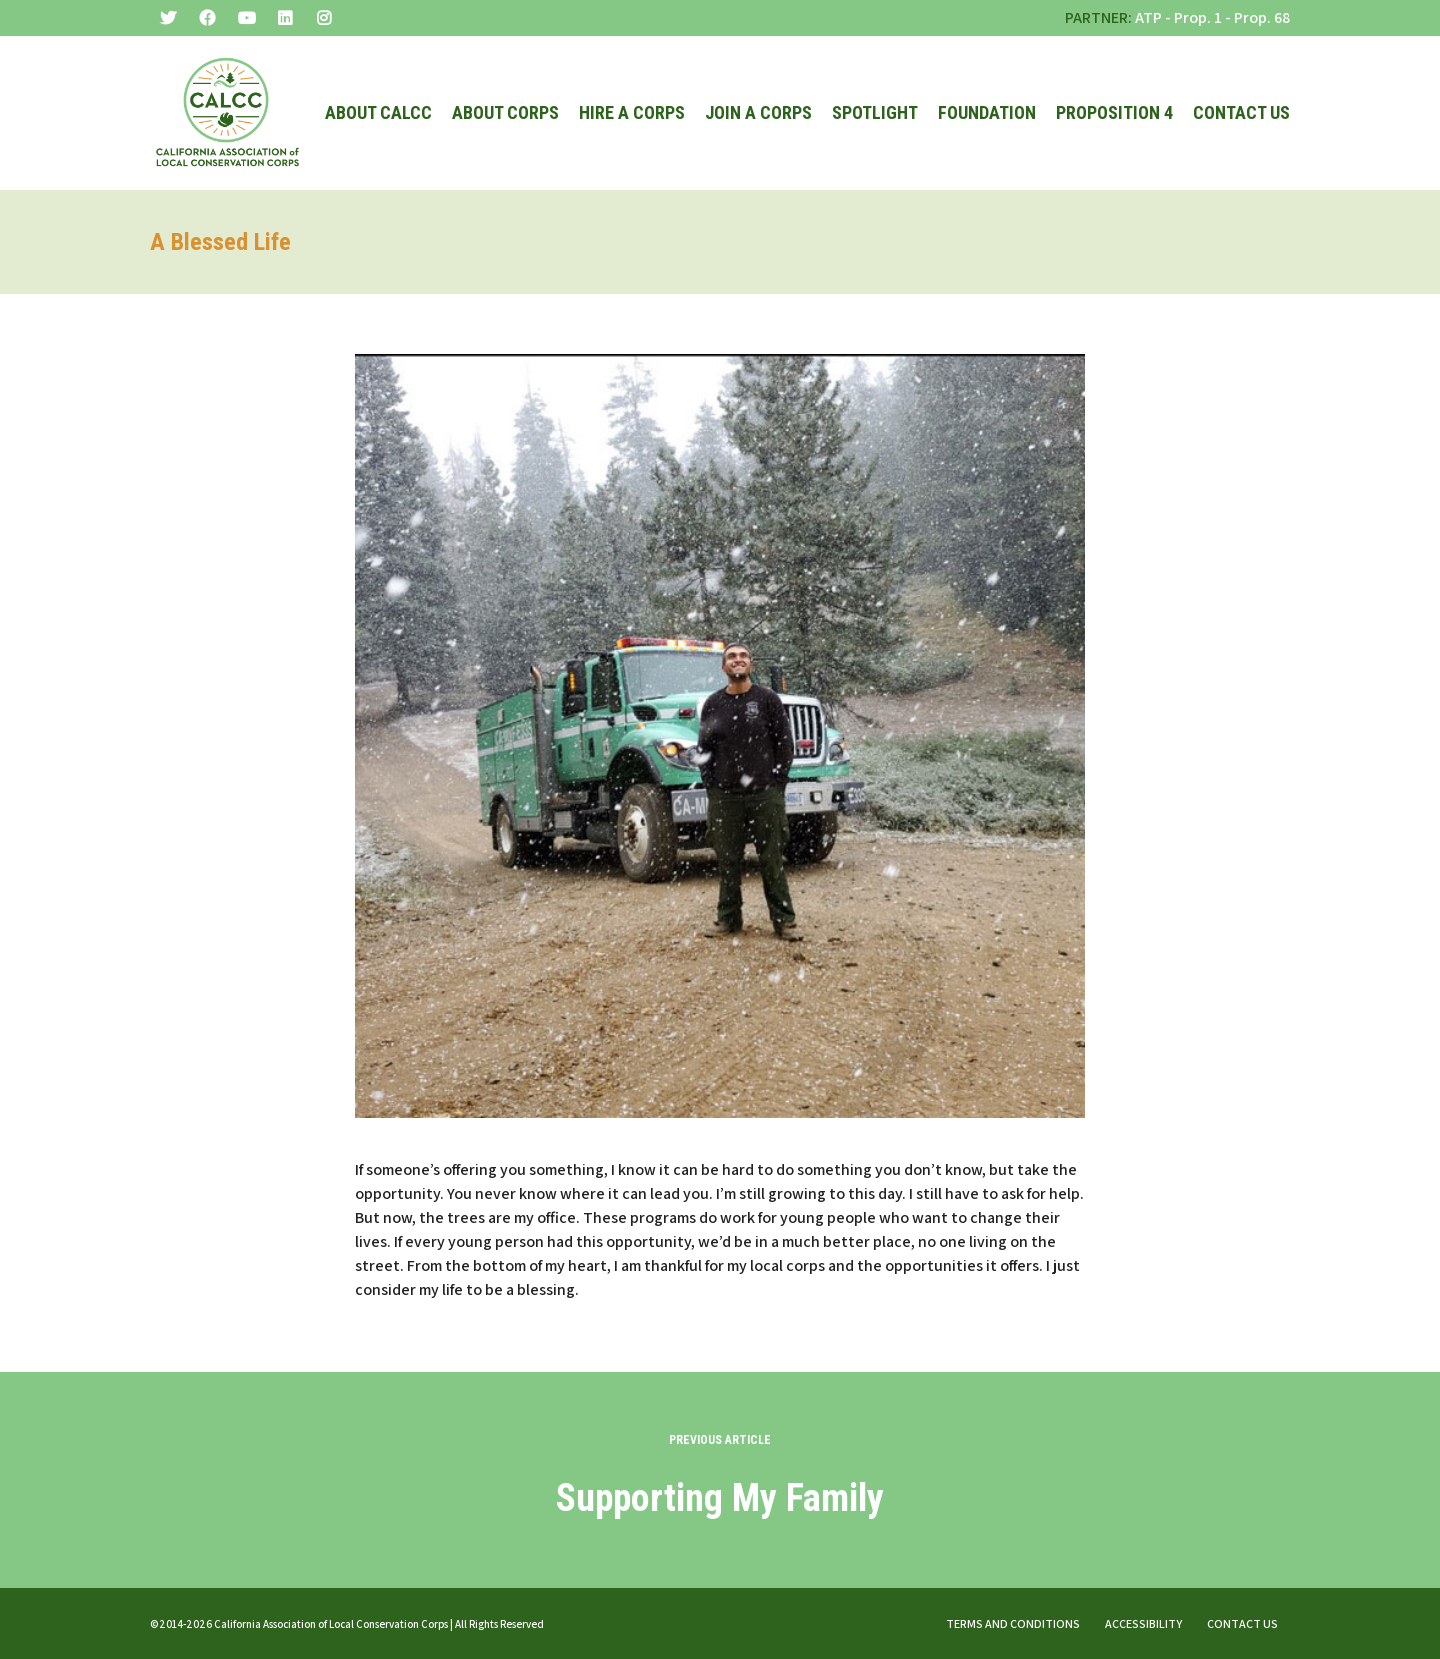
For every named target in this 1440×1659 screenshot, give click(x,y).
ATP (1148, 17)
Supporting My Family (720, 1498)
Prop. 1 (1198, 17)
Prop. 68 (1262, 17)
